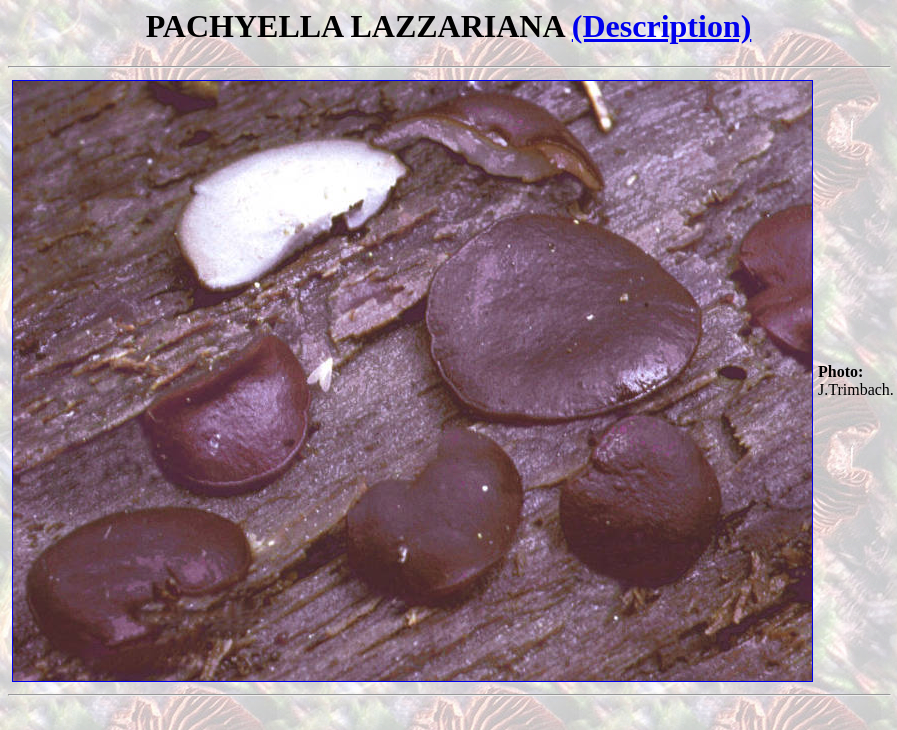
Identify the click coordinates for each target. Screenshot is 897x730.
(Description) (662, 26)
